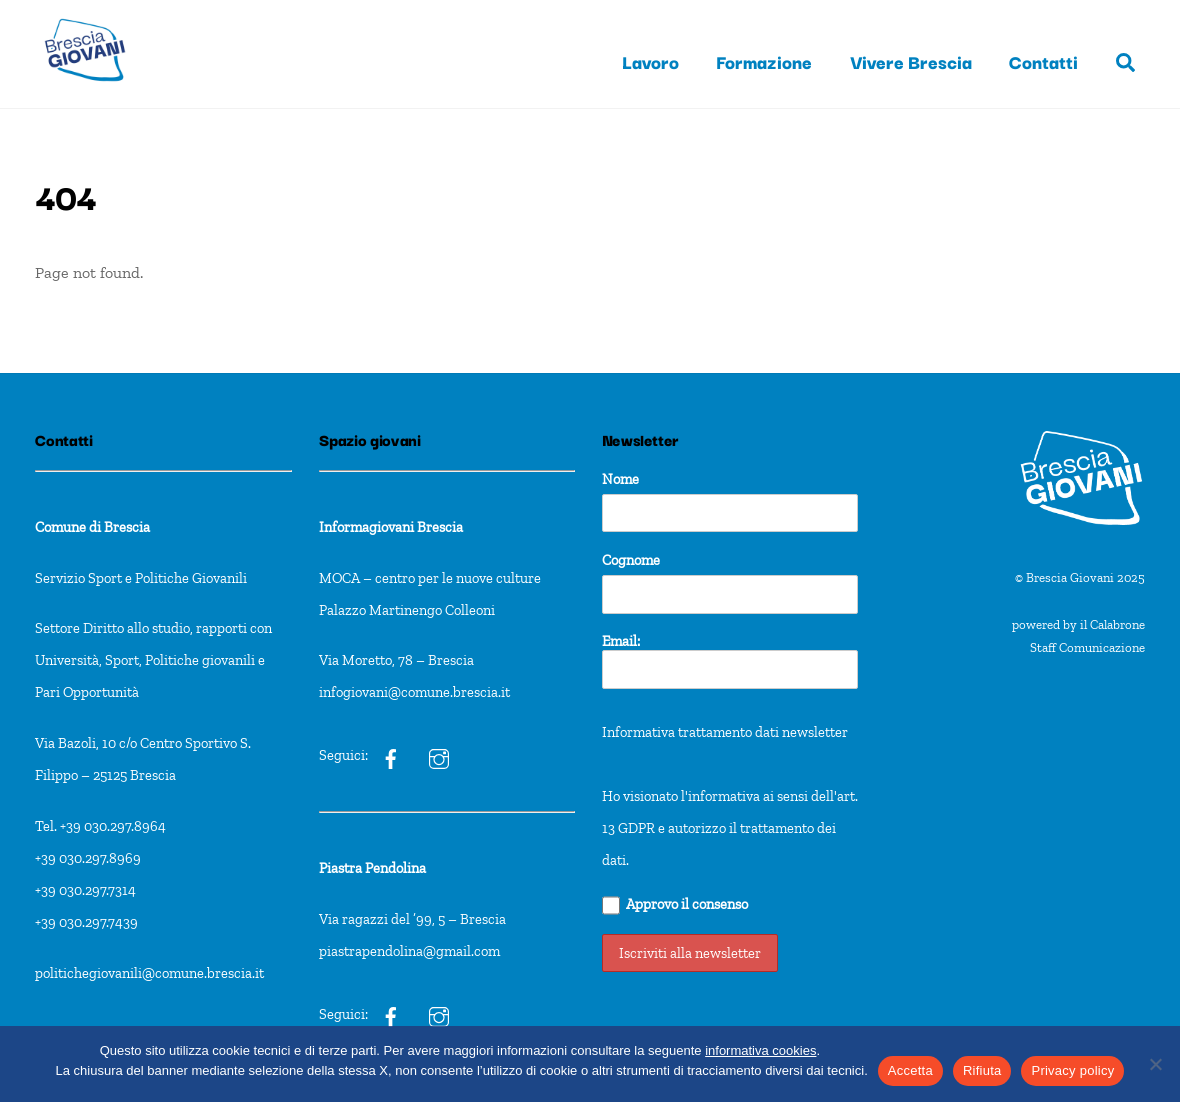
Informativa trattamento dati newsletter (725, 732)
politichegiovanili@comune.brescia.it (149, 973)
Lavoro (650, 61)
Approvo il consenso (675, 905)
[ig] (391, 755)
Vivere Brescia (911, 61)
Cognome (631, 560)
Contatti (1043, 61)
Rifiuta (982, 1070)
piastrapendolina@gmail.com (409, 951)
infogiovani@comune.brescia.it (414, 692)
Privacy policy (1072, 1070)
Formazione (764, 61)
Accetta (910, 1070)
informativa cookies (760, 1050)
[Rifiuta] (1155, 1064)
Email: (730, 660)
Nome (620, 479)
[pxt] (391, 1014)
